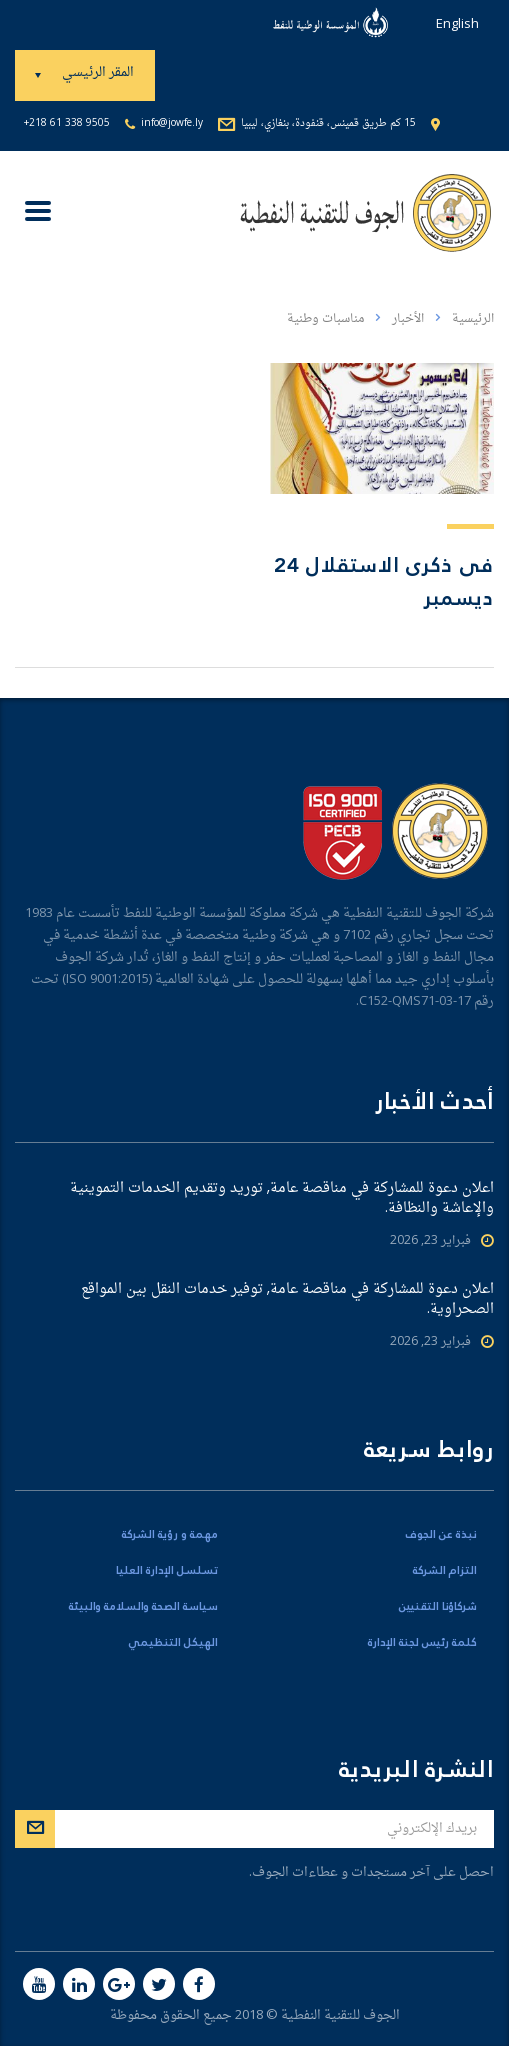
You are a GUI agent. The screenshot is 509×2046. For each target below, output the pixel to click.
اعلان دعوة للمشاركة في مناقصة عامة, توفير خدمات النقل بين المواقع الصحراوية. (287, 1300)
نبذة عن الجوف (441, 1535)
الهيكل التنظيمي (173, 1643)
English (457, 24)
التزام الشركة (445, 1571)
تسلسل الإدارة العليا (167, 1571)
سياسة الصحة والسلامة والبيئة (143, 1607)
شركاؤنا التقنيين (438, 1607)
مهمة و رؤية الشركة (170, 1535)
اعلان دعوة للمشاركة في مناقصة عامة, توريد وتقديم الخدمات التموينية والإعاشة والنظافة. (282, 1199)
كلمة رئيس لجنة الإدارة (422, 1643)
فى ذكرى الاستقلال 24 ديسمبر (384, 582)
